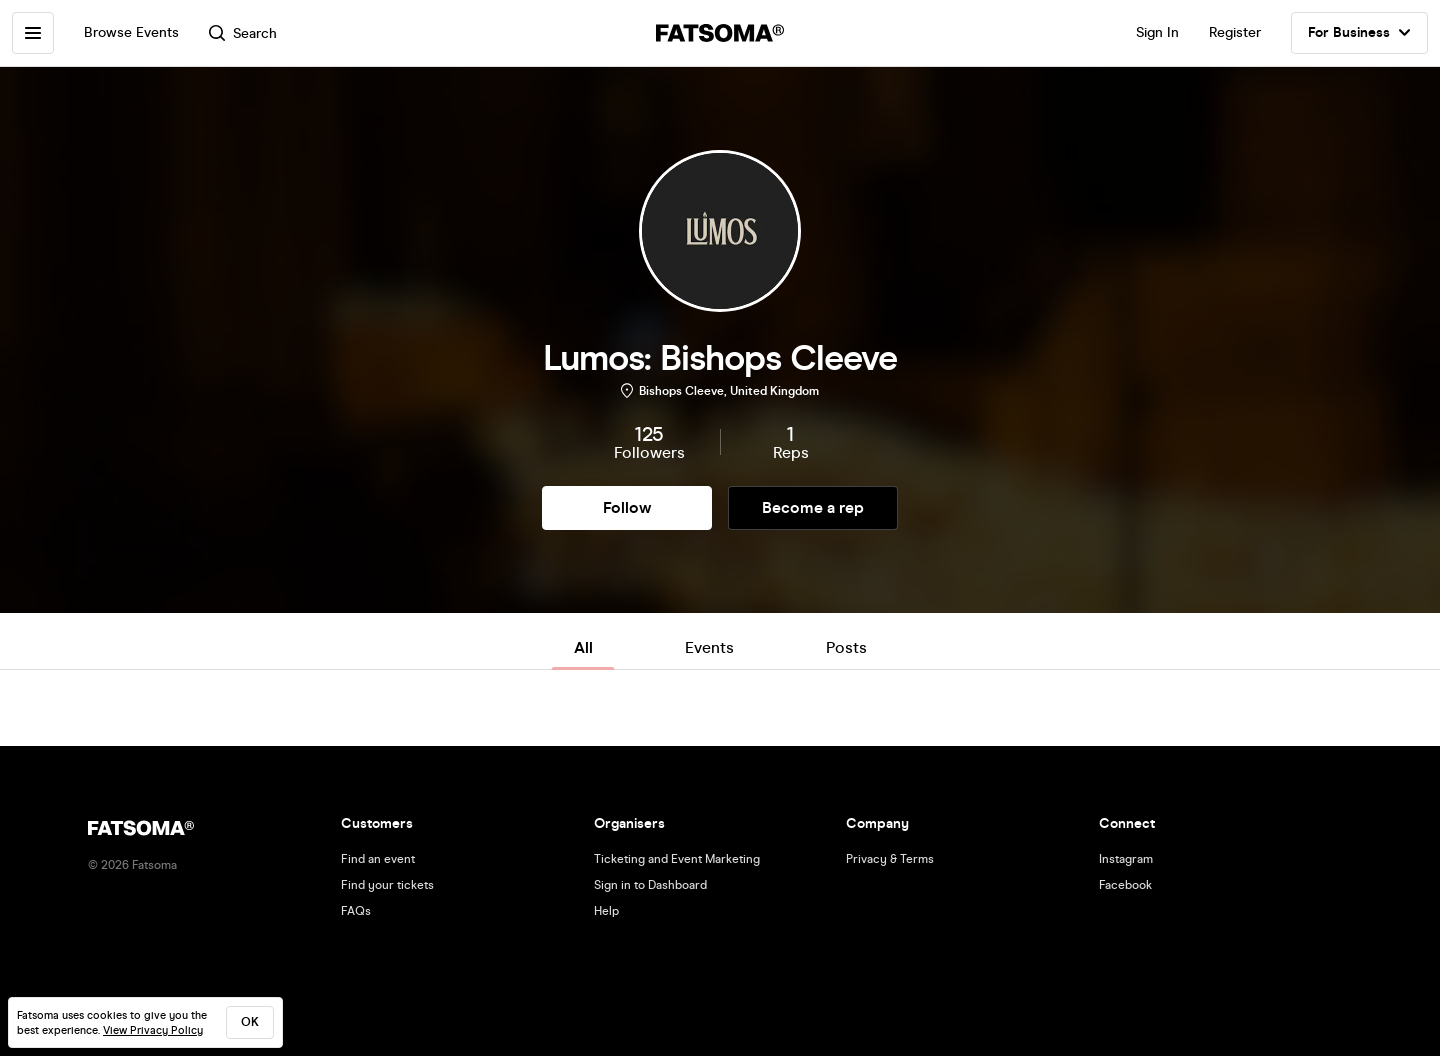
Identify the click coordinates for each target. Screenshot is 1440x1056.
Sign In (1157, 32)
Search (243, 33)
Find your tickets (387, 885)
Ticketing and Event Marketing (677, 859)
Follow (627, 507)
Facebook (1125, 885)
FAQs (356, 911)
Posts (846, 647)
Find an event (378, 859)
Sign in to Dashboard (650, 885)
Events (709, 647)
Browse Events (131, 32)
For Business (1359, 33)
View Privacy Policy (153, 1030)
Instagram (1126, 859)
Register (1235, 32)
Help (606, 911)
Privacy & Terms (890, 859)
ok (250, 1022)
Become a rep (813, 507)
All (583, 647)
